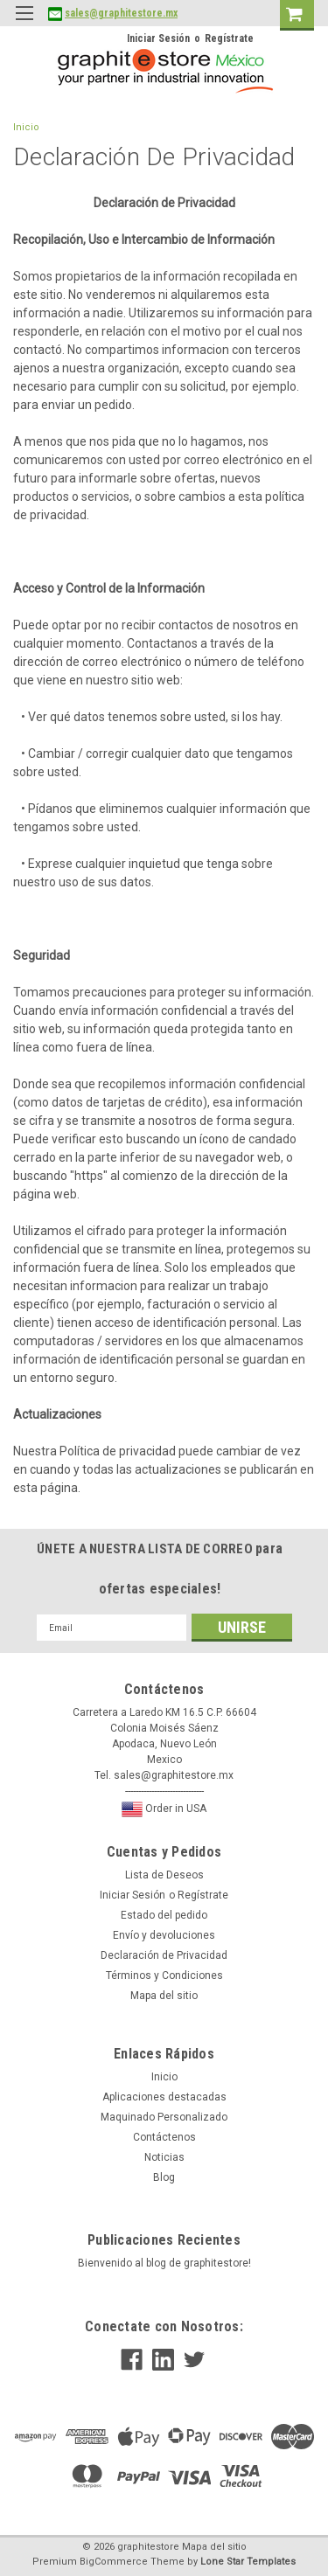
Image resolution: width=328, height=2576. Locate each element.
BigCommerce (114, 2561)
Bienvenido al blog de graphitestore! (164, 2263)
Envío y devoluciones (164, 1935)
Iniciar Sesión (158, 38)
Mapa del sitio (164, 1995)
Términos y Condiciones (164, 1975)
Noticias (164, 2157)
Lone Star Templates (248, 2561)
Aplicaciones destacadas (164, 2097)
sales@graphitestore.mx (121, 13)
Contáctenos (164, 2137)
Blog (164, 2177)
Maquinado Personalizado (164, 2117)
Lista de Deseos (164, 1875)
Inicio (26, 127)
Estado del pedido (164, 1915)
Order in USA (164, 1809)
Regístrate (229, 38)
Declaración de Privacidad (164, 1955)
